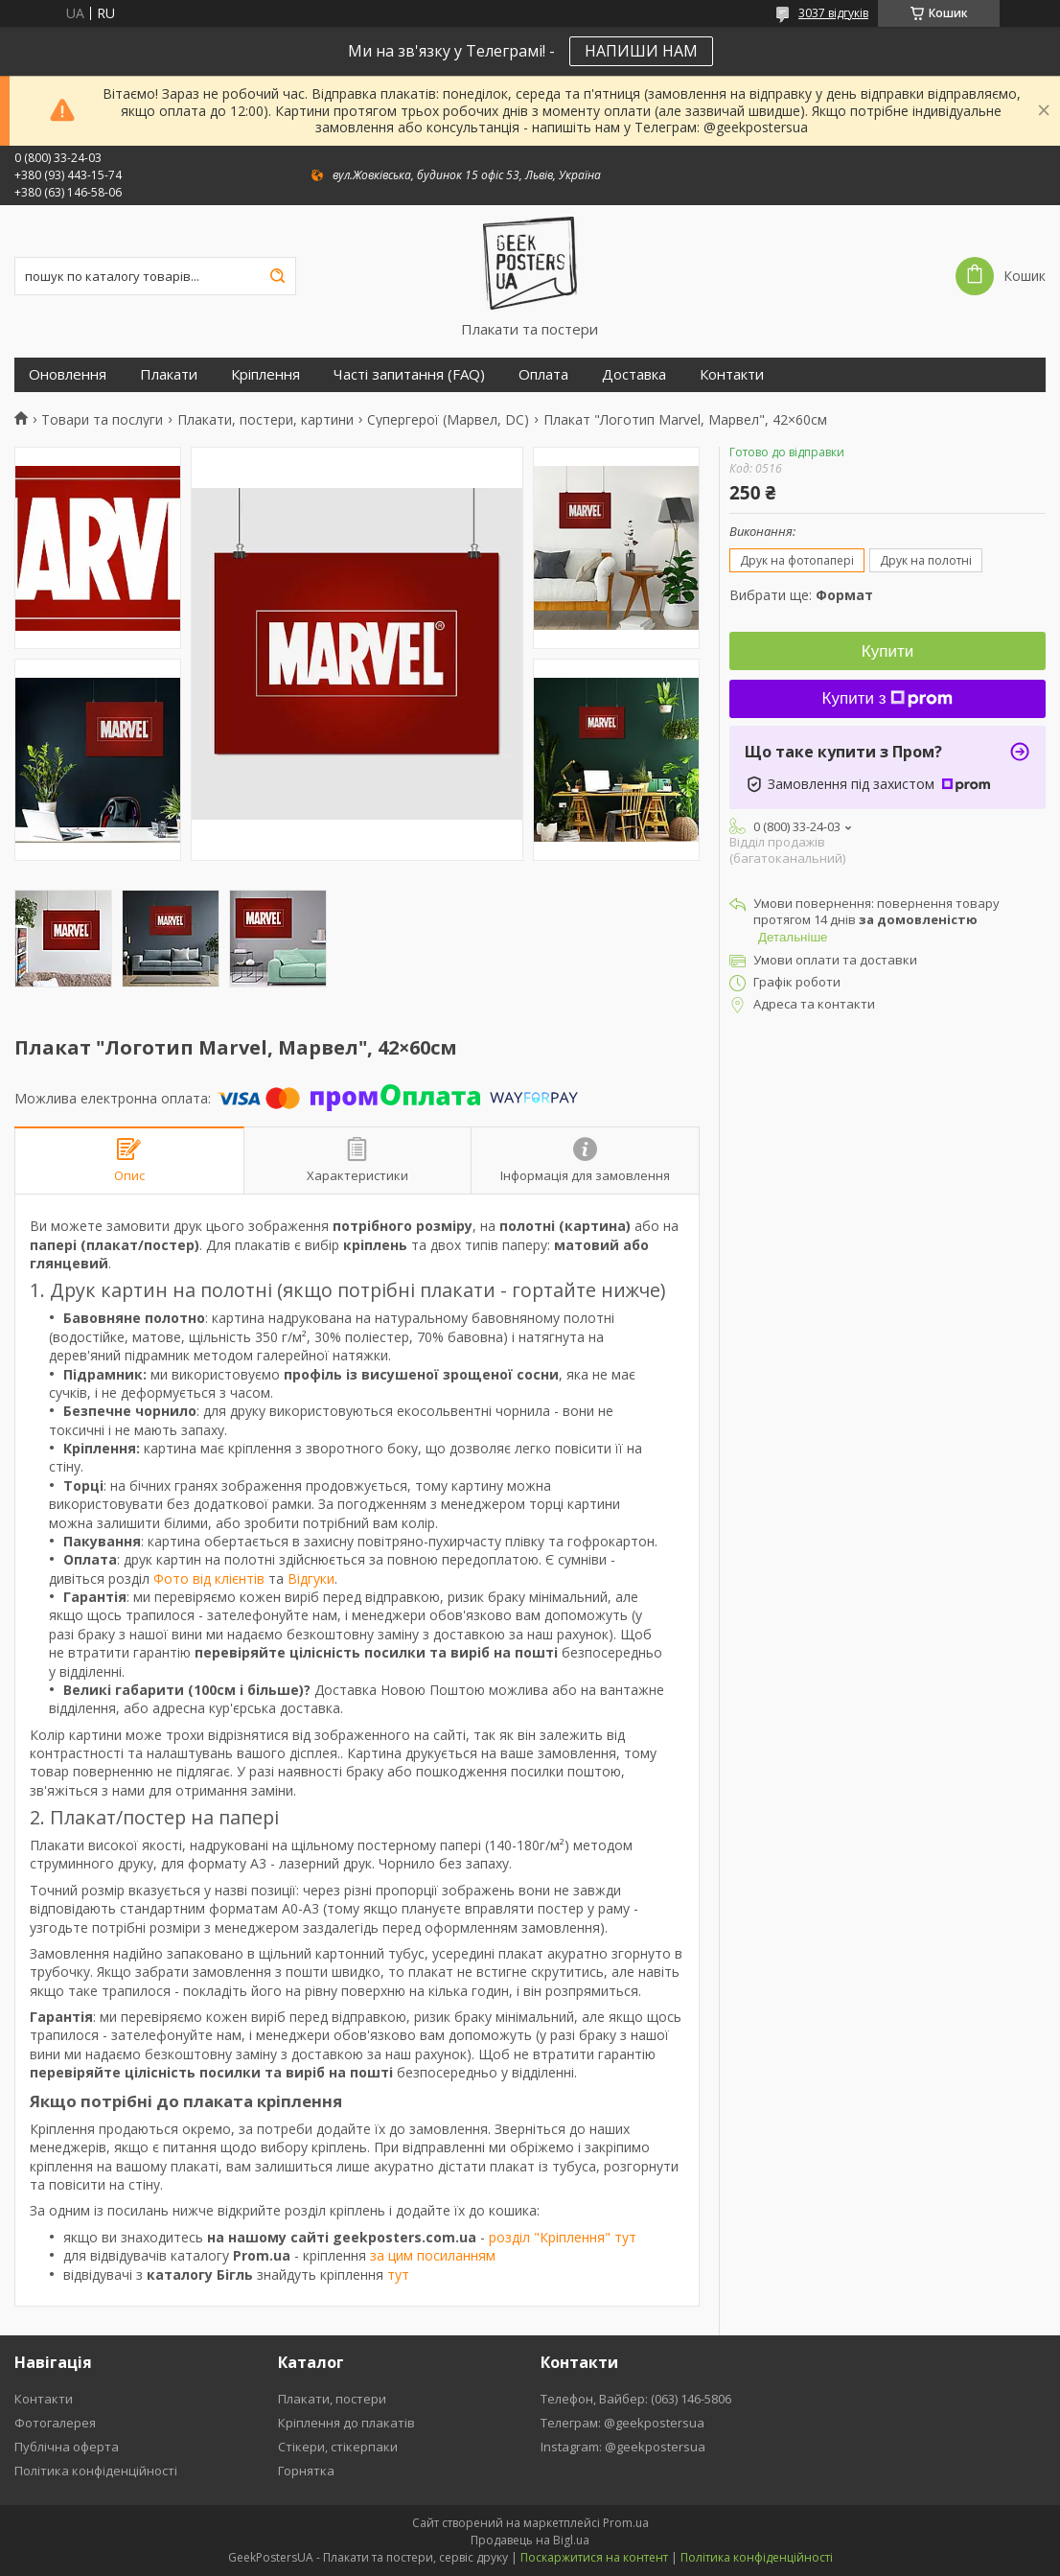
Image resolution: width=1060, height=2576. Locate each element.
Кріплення (265, 374)
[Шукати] (277, 276)
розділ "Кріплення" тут (562, 2237)
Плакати (168, 374)
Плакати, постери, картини (265, 420)
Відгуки (311, 1578)
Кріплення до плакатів (346, 2422)
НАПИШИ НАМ (641, 50)
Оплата (543, 374)
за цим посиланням (432, 2255)
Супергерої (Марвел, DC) (448, 420)
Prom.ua (626, 2523)
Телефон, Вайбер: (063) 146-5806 (636, 2398)
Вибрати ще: (801, 595)
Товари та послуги (102, 420)
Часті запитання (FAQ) (409, 374)
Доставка (634, 374)
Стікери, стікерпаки (338, 2446)
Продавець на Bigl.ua (530, 2540)
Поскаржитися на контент (594, 2557)
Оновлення (67, 374)
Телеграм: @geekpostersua (622, 2422)
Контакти (732, 374)
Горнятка (306, 2470)
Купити (887, 651)
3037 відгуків (833, 13)
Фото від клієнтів (209, 1578)
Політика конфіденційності (95, 2470)
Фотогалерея (55, 2422)
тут (398, 2274)
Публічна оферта (66, 2446)
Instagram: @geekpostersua (623, 2446)
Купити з (888, 698)
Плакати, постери (332, 2398)
